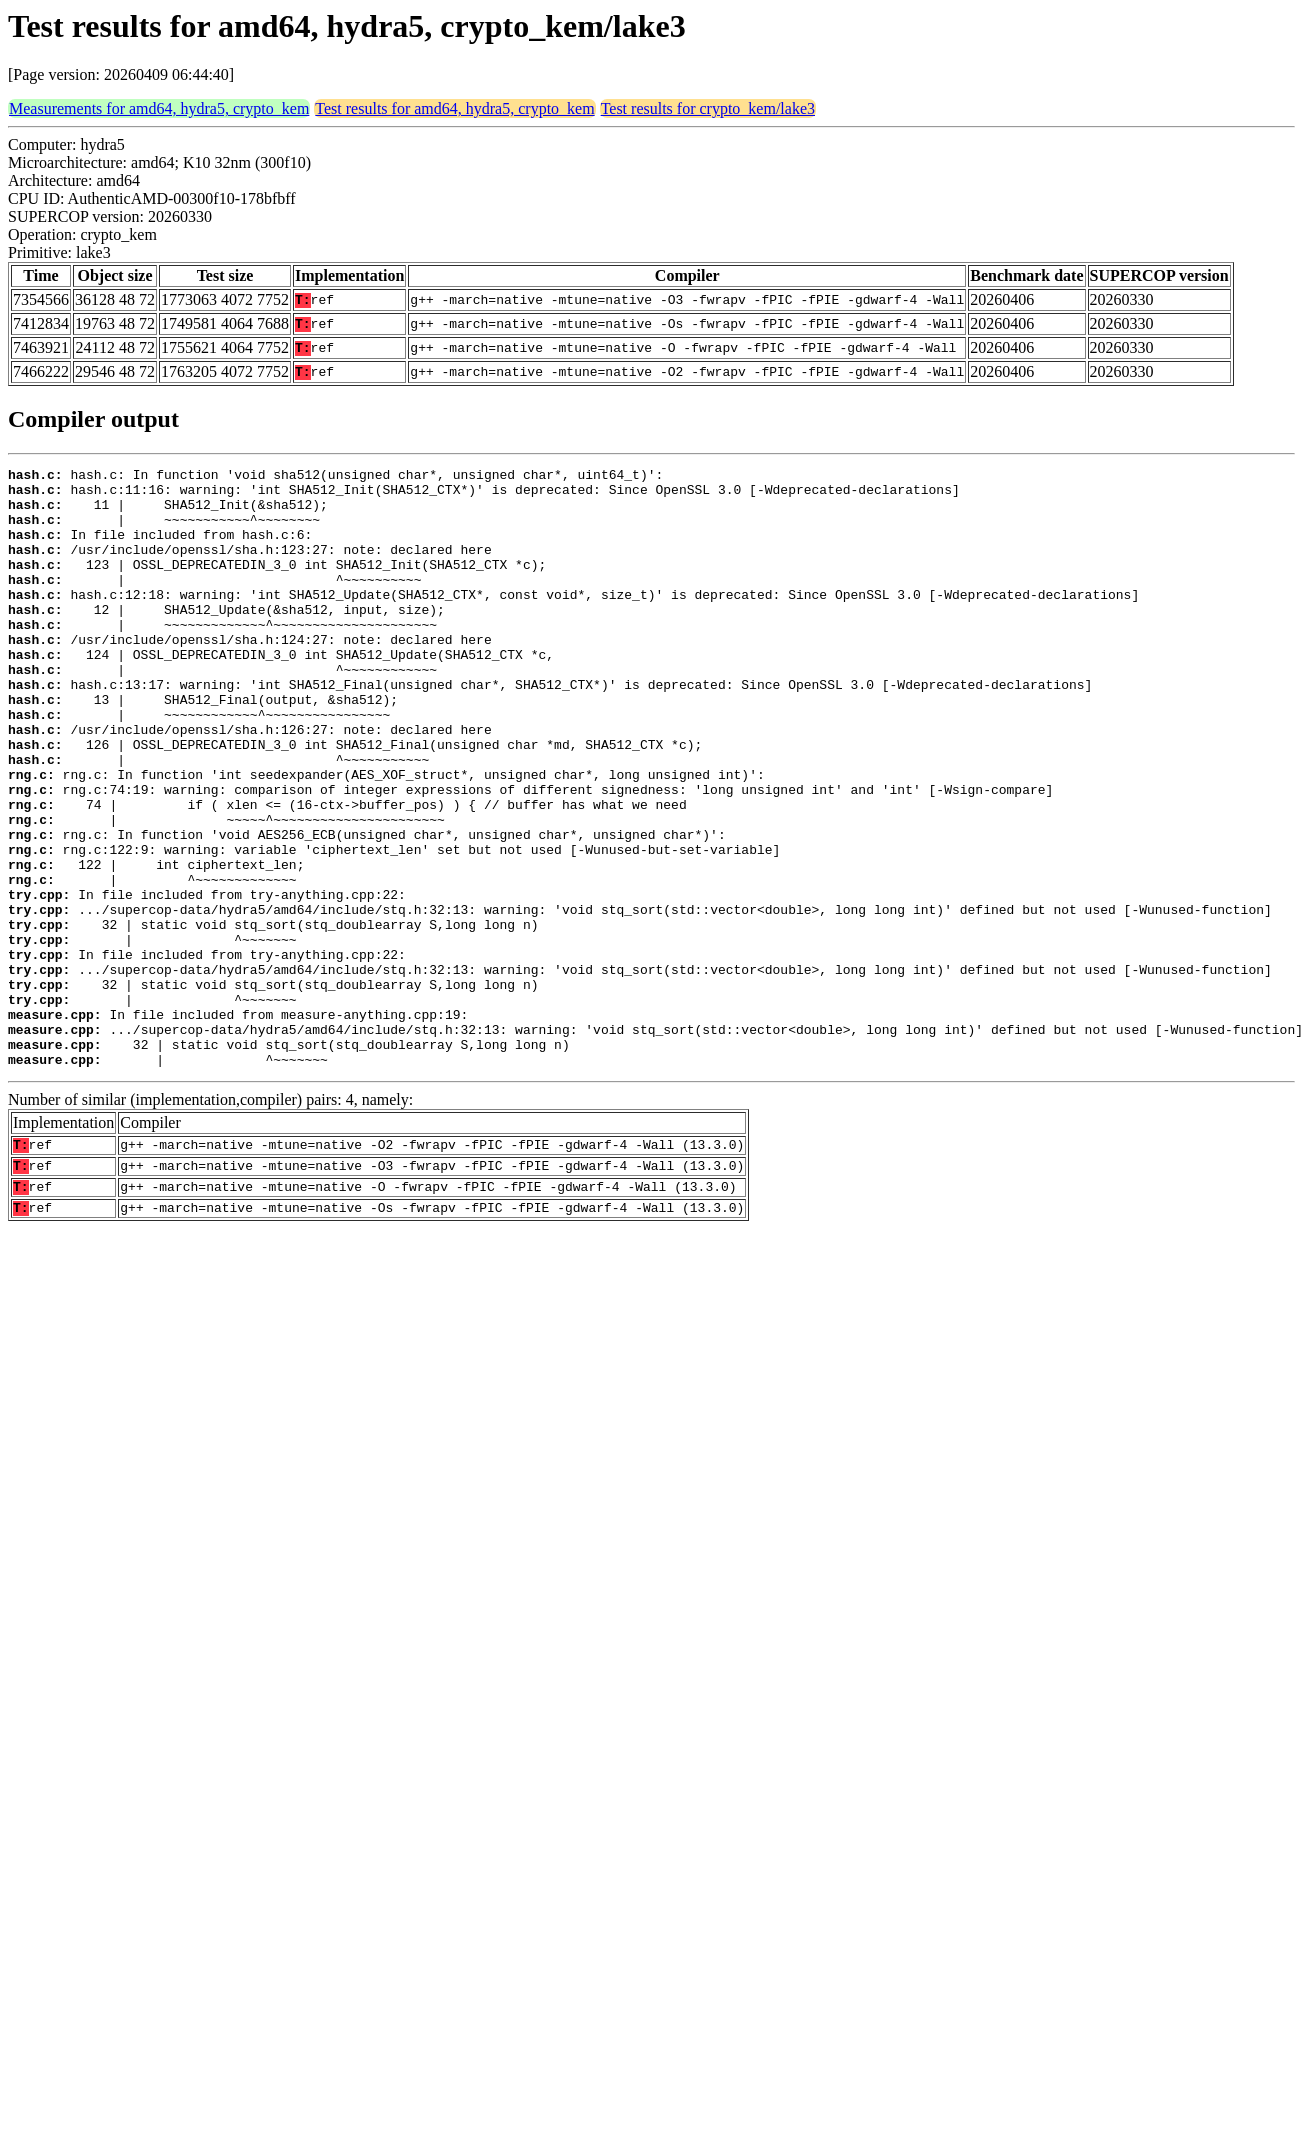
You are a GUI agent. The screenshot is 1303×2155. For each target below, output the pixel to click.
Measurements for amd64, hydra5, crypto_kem (159, 108)
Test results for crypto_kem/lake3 (708, 108)
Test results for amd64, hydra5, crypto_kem (454, 108)
